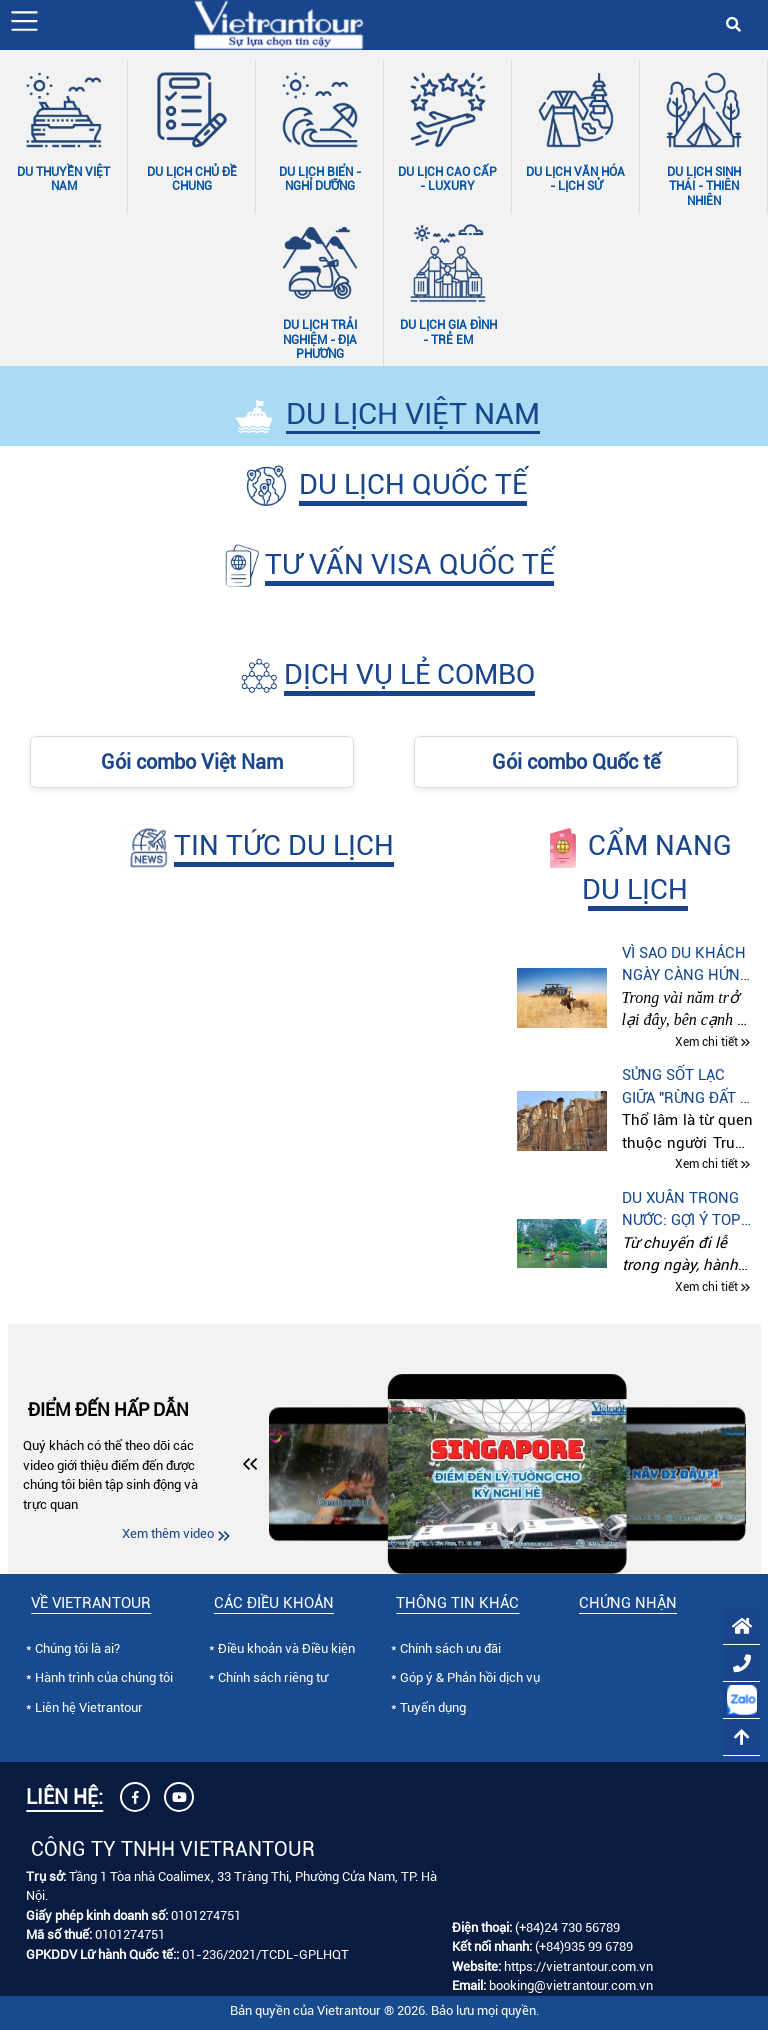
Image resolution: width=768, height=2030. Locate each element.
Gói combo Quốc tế (576, 762)
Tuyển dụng (433, 1707)
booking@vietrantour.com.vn (571, 1985)
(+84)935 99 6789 (584, 1946)
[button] (24, 21)
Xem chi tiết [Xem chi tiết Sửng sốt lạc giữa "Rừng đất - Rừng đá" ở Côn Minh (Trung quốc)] (706, 1165)
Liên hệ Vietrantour (89, 1707)
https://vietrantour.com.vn (578, 1966)
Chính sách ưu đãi (450, 1648)
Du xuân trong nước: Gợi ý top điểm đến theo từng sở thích (681, 1210)
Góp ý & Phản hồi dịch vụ (470, 1677)
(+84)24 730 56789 (567, 1927)
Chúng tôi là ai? (77, 1648)
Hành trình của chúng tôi (104, 1677)
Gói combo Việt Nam (192, 762)
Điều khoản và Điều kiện (286, 1648)
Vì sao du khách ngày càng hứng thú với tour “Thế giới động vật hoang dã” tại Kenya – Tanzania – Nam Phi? (686, 965)
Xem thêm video (168, 1533)
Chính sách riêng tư (273, 1677)
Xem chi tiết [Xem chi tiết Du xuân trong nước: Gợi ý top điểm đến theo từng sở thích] (706, 1287)
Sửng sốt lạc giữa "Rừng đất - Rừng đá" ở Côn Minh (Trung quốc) (684, 1087)
